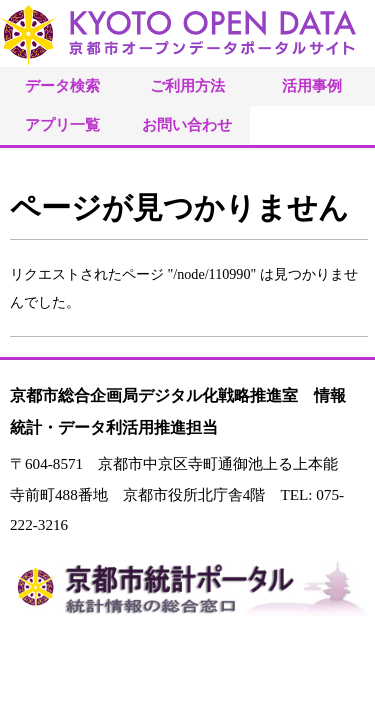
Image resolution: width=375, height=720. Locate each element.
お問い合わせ (187, 124)
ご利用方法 (187, 85)
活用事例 (312, 85)
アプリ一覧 (62, 124)
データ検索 (62, 85)
